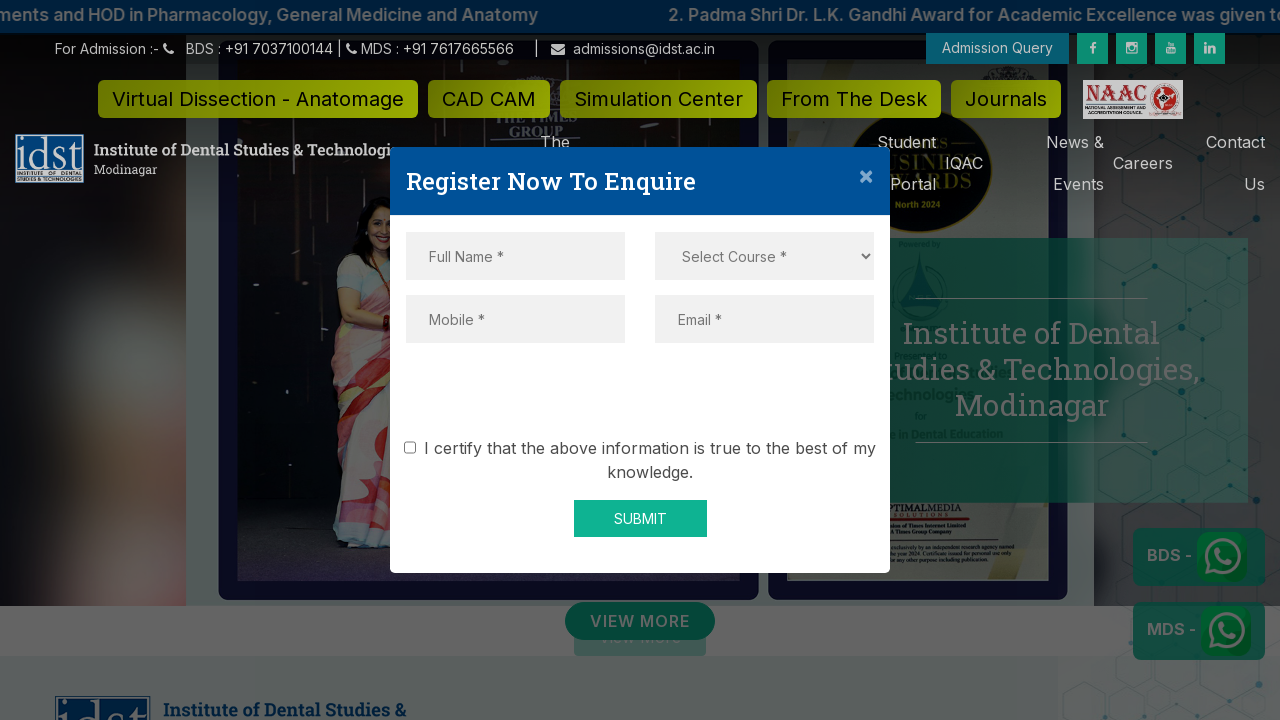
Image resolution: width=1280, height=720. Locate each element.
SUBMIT (640, 518)
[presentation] (640, 397)
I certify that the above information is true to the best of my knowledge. (643, 460)
